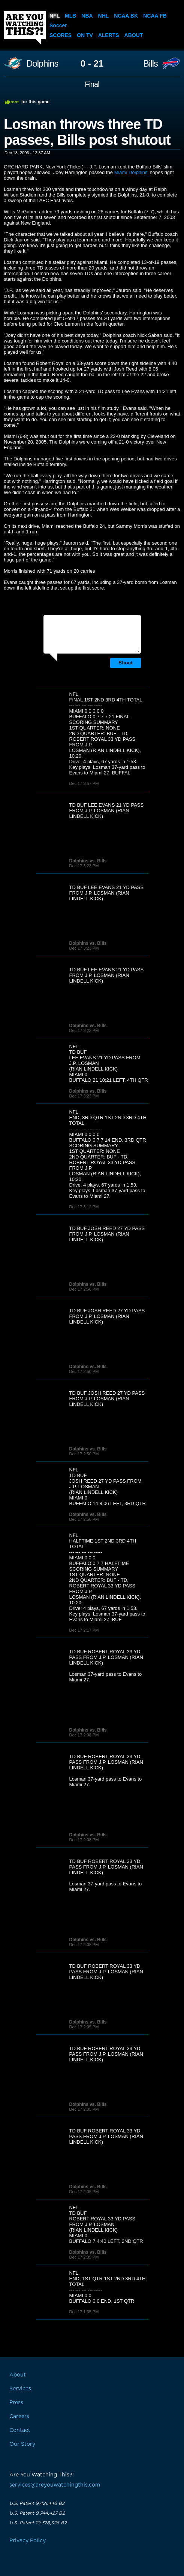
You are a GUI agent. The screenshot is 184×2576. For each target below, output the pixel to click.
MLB (70, 16)
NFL (54, 16)
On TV (85, 35)
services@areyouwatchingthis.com (54, 2485)
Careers (19, 2416)
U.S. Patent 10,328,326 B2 (38, 2523)
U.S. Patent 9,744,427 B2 (37, 2513)
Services (20, 2388)
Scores (60, 35)
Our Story (22, 2444)
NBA (87, 16)
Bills (150, 63)
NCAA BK (126, 16)
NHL (103, 16)
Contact (19, 2430)
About (133, 35)
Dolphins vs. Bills (88, 861)
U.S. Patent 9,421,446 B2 (36, 2503)
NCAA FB (154, 16)
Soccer (58, 25)
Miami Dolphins (131, 172)
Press (16, 2402)
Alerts (108, 35)
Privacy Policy (27, 2540)
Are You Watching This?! (25, 27)
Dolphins (42, 63)
